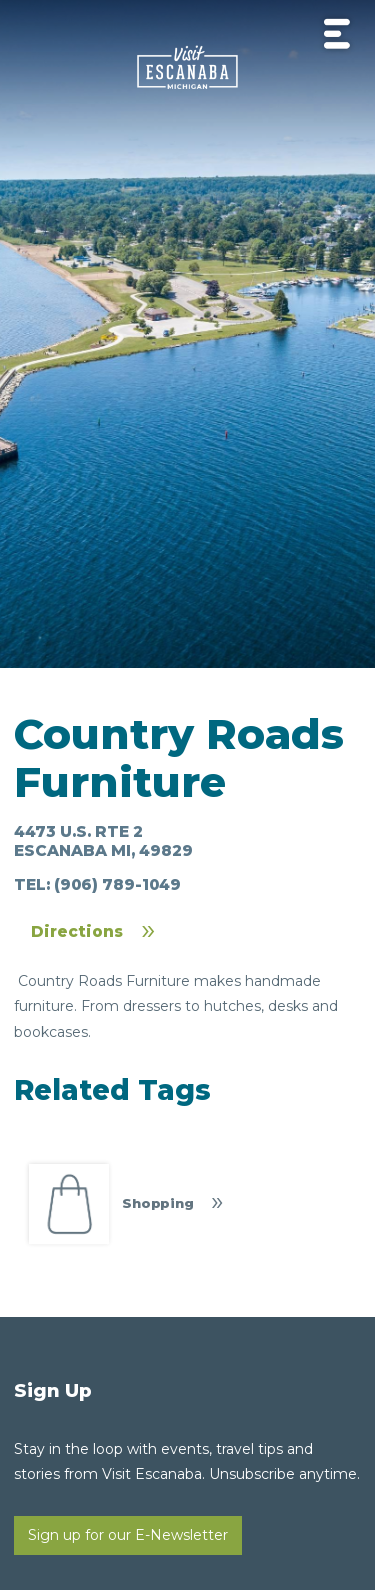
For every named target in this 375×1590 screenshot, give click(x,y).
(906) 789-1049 (117, 884)
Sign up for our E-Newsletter (128, 1535)
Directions (77, 931)
